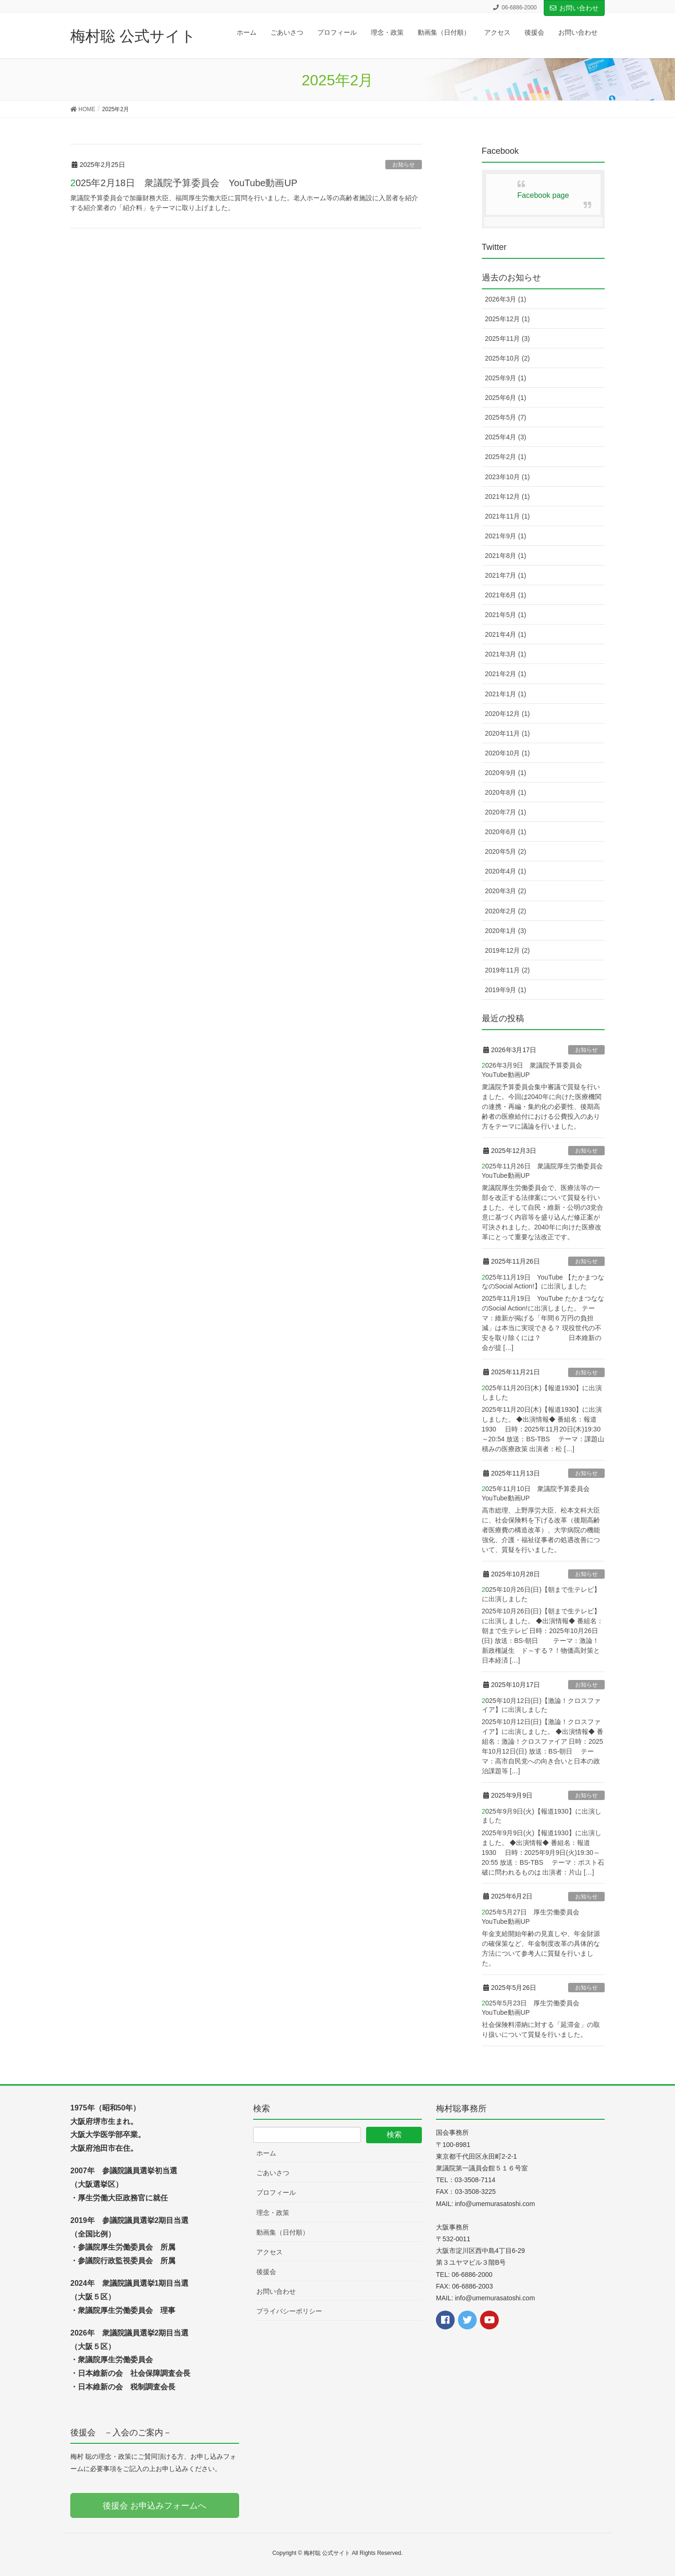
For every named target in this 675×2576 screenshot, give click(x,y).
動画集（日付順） (282, 2232)
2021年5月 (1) (505, 614)
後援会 (266, 2271)
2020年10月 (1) (507, 753)
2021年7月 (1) (505, 575)
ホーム (266, 2153)
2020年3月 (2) (505, 891)
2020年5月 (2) (505, 851)
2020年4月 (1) (505, 871)
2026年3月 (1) (505, 299)
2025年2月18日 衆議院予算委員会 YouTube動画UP (183, 183)
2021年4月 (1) (505, 634)
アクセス (269, 2252)
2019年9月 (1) (505, 990)
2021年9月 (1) (505, 536)
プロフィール (276, 2192)
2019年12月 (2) (507, 950)
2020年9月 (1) (505, 772)
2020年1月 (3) (505, 930)
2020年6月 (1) (505, 832)
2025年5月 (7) (505, 417)
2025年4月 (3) (505, 437)
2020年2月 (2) (505, 911)
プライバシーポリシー (289, 2311)
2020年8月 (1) (505, 792)
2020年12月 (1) (507, 713)
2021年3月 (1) (505, 654)
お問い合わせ (574, 8)
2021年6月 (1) (505, 595)
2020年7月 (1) (505, 812)
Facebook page (543, 195)
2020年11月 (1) (507, 733)
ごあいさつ (272, 2173)
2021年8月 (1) (505, 555)
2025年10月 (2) (507, 358)
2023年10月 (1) (507, 477)
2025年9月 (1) (505, 378)
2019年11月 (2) (507, 970)
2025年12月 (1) (507, 319)
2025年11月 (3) (507, 338)
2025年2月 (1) (505, 456)
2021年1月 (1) (505, 694)
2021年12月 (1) (507, 496)
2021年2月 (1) (505, 674)
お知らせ (403, 164)
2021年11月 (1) (507, 516)
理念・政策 (272, 2212)
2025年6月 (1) (505, 397)
